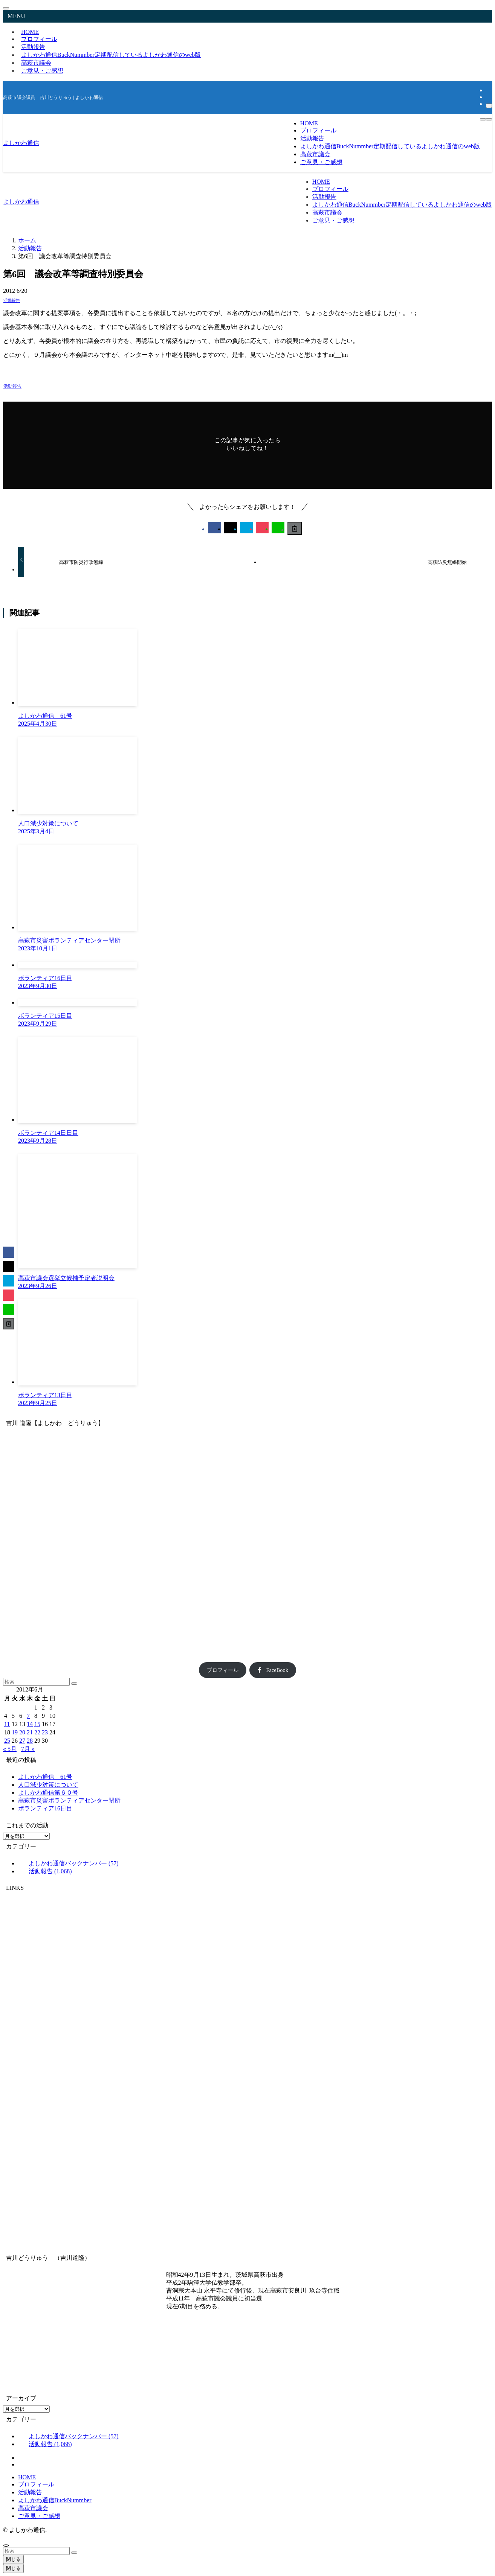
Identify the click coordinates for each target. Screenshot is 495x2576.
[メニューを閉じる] (6, 8)
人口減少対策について (48, 1784)
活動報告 (11, 300)
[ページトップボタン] (6, 2545)
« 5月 (10, 1749)
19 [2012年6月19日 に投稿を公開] (15, 1732)
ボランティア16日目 (45, 1808)
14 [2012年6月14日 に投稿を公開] (30, 1724)
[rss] (488, 97)
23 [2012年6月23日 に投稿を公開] (45, 1732)
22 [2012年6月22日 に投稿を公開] (37, 1732)
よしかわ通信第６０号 (48, 1792)
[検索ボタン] (483, 119)
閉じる (13, 2559)
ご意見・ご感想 (42, 70)
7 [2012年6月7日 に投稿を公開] (28, 1716)
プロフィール (222, 1670)
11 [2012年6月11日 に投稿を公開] (7, 1724)
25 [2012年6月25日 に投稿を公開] (7, 1740)
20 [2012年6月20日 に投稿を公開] (22, 1732)
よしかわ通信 (21, 143)
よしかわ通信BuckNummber (111, 55)
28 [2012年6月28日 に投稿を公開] (30, 1740)
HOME (27, 2477)
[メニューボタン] (489, 119)
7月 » (28, 1749)
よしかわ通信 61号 (45, 1777)
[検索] (489, 106)
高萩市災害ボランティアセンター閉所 (69, 1800)
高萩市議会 (33, 2508)
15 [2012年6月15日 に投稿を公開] (37, 1724)
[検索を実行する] (74, 1683)
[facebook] (488, 90)
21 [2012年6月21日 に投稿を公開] (30, 1732)
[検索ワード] (36, 1682)
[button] (214, 527)
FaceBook (273, 1670)
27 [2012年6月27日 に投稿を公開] (22, 1740)
